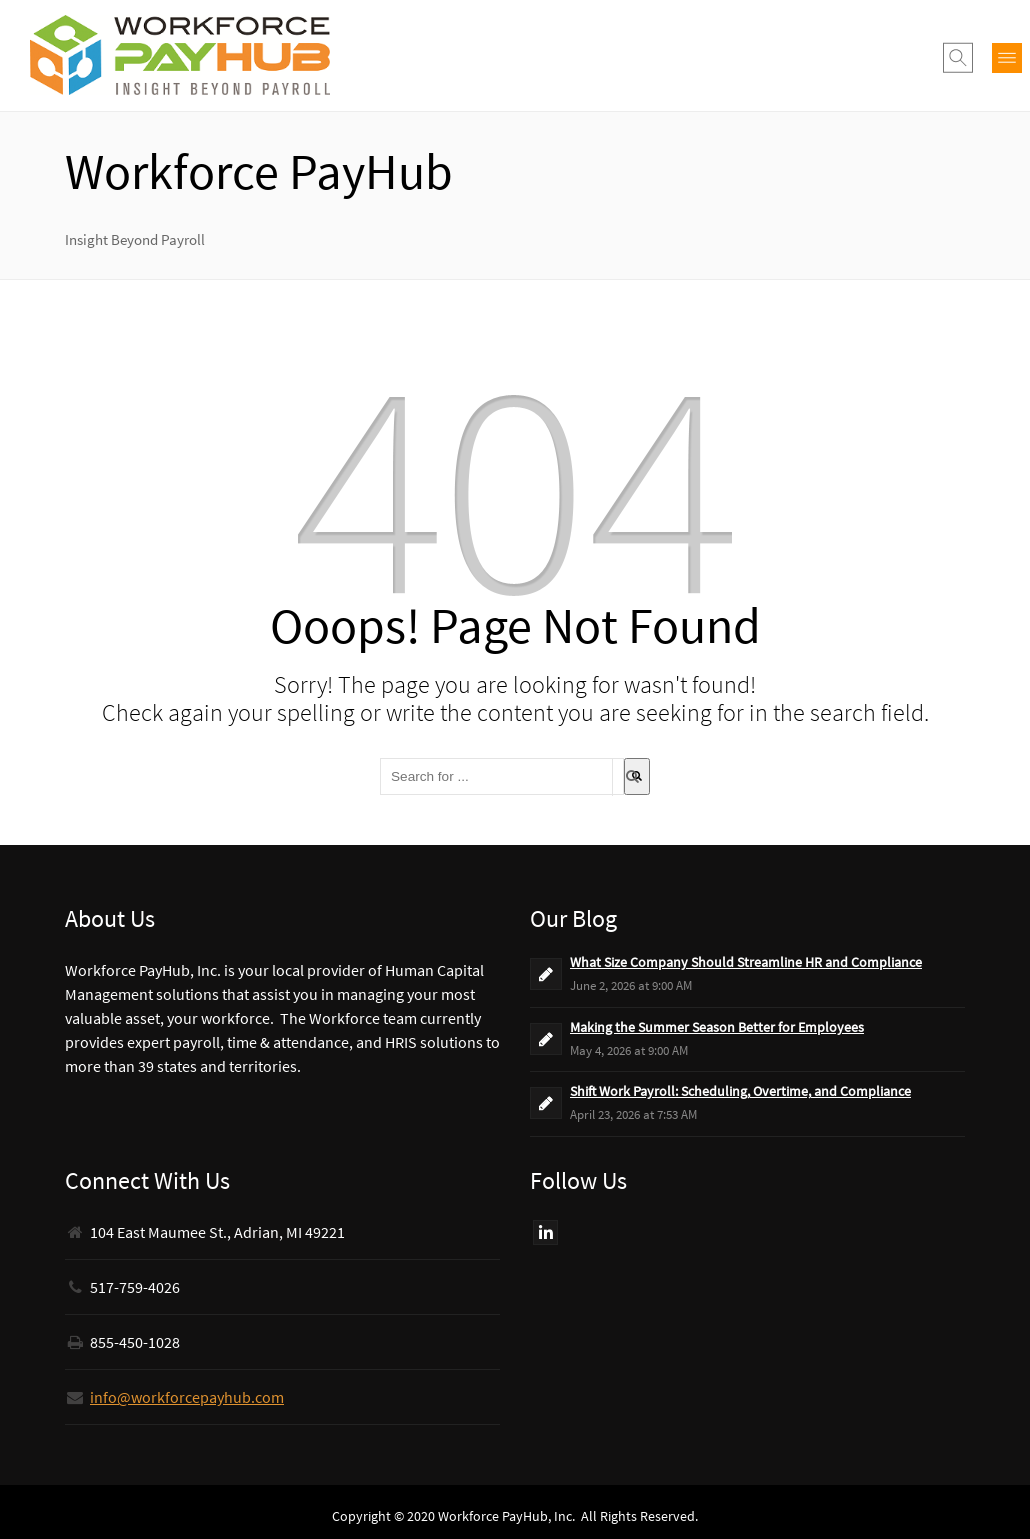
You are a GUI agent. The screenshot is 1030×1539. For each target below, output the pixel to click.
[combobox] (502, 776)
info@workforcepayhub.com (187, 1397)
